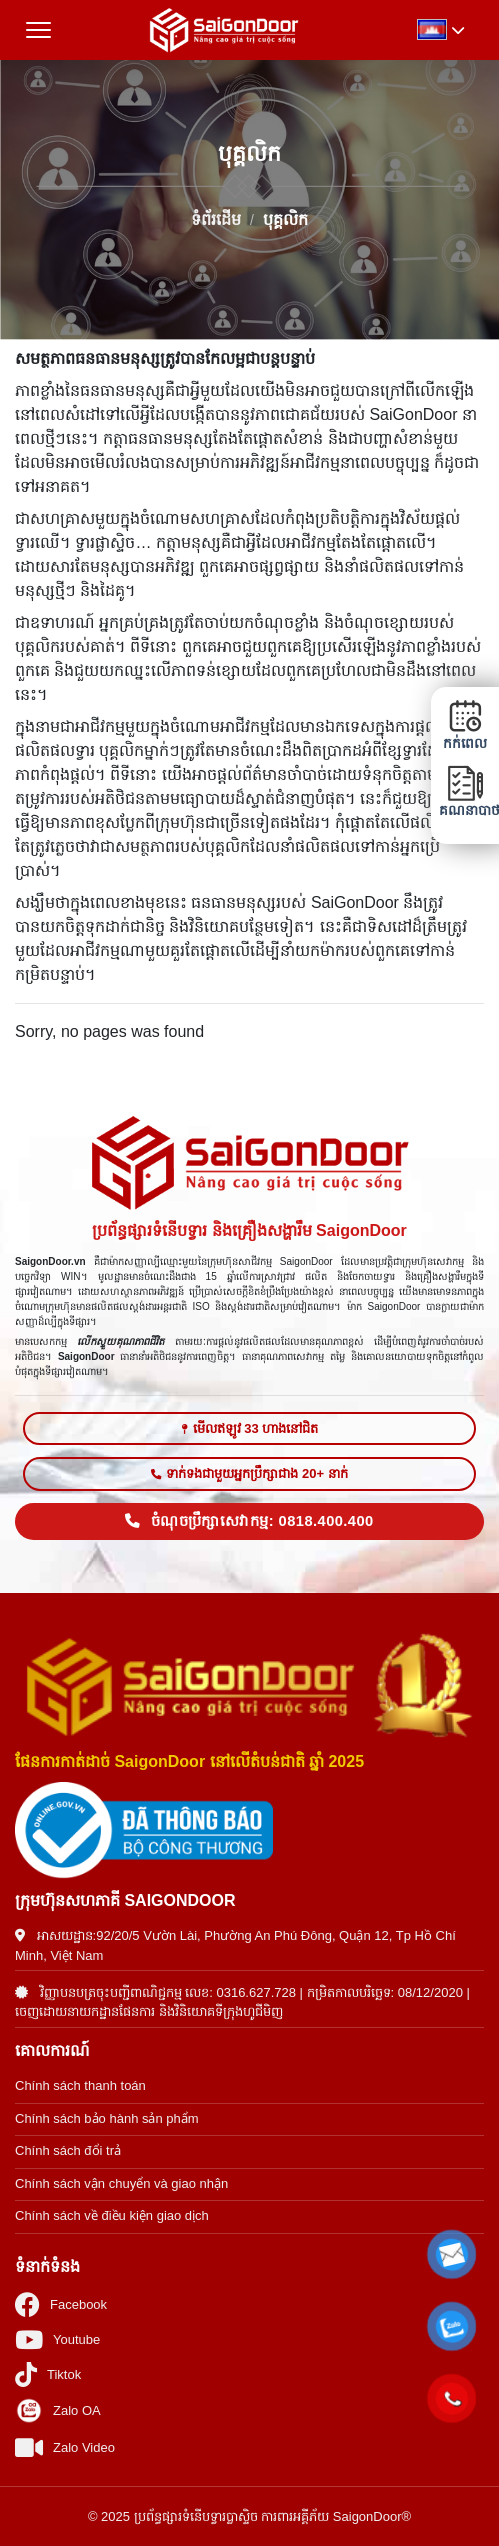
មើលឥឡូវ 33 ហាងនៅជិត (250, 1428)
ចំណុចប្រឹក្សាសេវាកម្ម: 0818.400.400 (249, 1521)
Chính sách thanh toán (80, 2085)
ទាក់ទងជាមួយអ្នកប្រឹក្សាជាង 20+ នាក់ (249, 1473)
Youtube (57, 2339)
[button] (451, 2254)
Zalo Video (65, 2447)
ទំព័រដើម (216, 218)
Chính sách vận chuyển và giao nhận (121, 2183)
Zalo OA (58, 2411)
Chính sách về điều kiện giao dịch (112, 2215)
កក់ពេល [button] (465, 725)
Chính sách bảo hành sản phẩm (107, 2118)
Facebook (61, 2304)
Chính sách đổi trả (68, 2150)
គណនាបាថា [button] (465, 791)
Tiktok (48, 2374)
